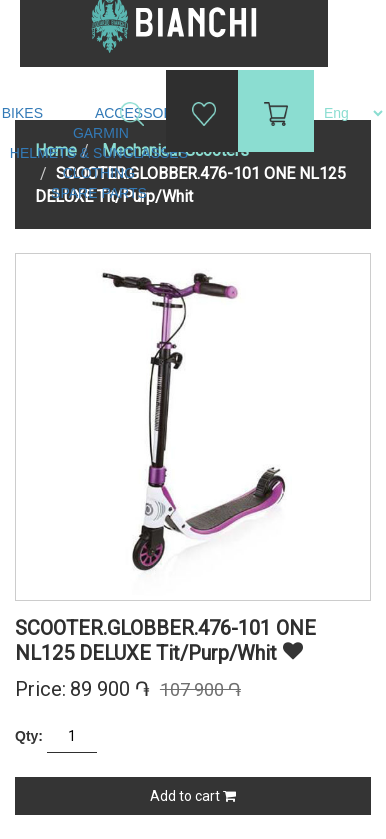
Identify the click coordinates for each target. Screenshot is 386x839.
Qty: (29, 736)
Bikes (24, 113)
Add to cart (193, 796)
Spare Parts (101, 193)
